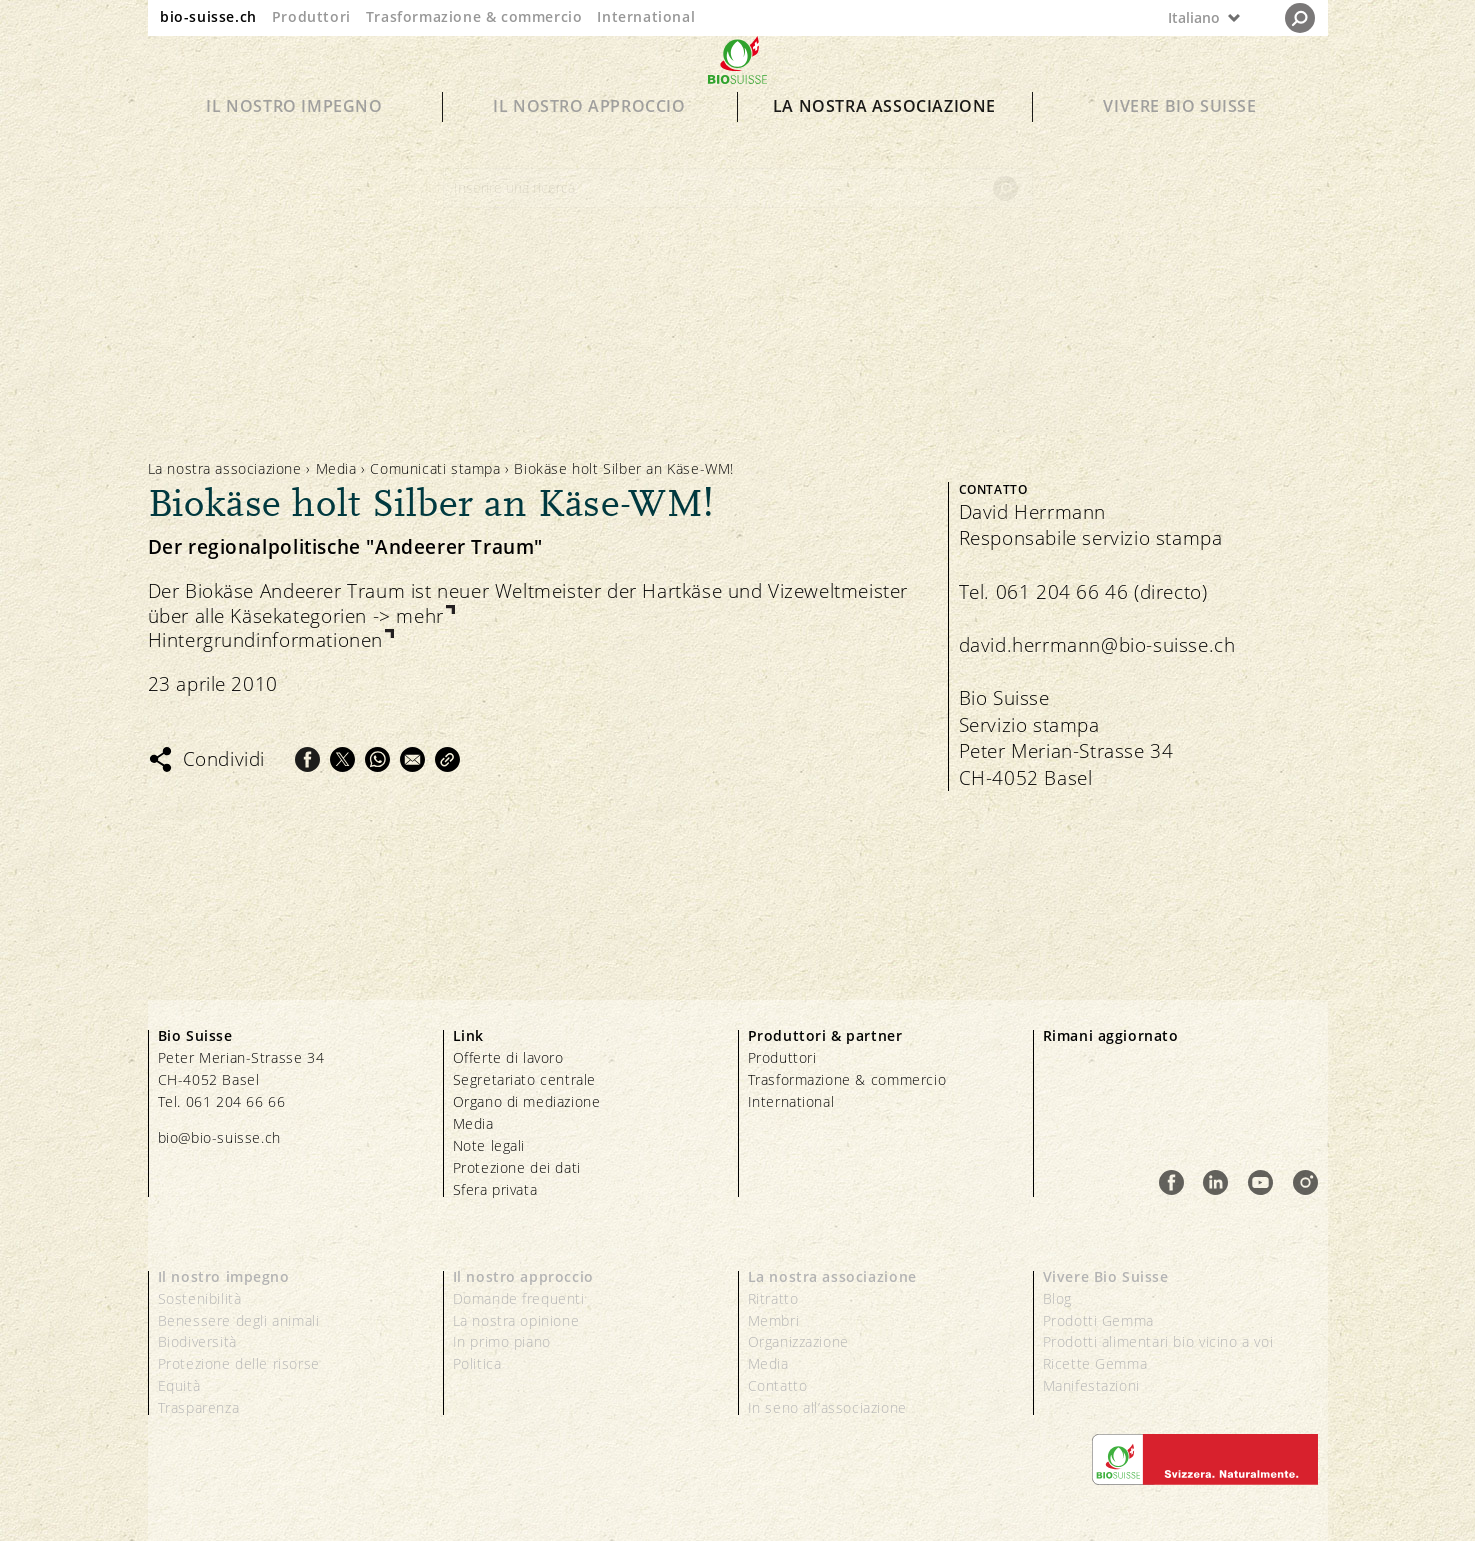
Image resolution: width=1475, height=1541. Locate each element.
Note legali (489, 1145)
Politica (477, 1363)
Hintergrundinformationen (265, 640)
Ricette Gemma (1095, 1363)
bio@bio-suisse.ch (219, 1137)
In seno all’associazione (827, 1407)
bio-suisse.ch (208, 16)
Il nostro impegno (294, 142)
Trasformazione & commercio (474, 16)
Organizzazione (798, 1341)
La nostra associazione (884, 142)
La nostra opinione (516, 1320)
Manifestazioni (1091, 1385)
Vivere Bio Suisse (1179, 142)
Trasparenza (199, 1407)
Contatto (778, 1385)
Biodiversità (197, 1341)
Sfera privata (495, 1189)
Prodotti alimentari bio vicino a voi (1158, 1341)
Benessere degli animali (239, 1320)
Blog (1057, 1298)
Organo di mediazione (527, 1101)
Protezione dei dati (517, 1167)
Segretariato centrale (525, 1079)
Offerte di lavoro (508, 1057)
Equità (179, 1385)
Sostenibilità (200, 1298)
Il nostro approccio (589, 142)
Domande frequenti (519, 1298)
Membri (774, 1320)
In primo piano (502, 1341)
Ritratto (773, 1298)
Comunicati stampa (435, 468)
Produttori (311, 16)
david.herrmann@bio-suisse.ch (1097, 645)
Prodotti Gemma (1098, 1320)
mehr (419, 616)
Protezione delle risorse (239, 1363)
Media (336, 468)
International (646, 16)
